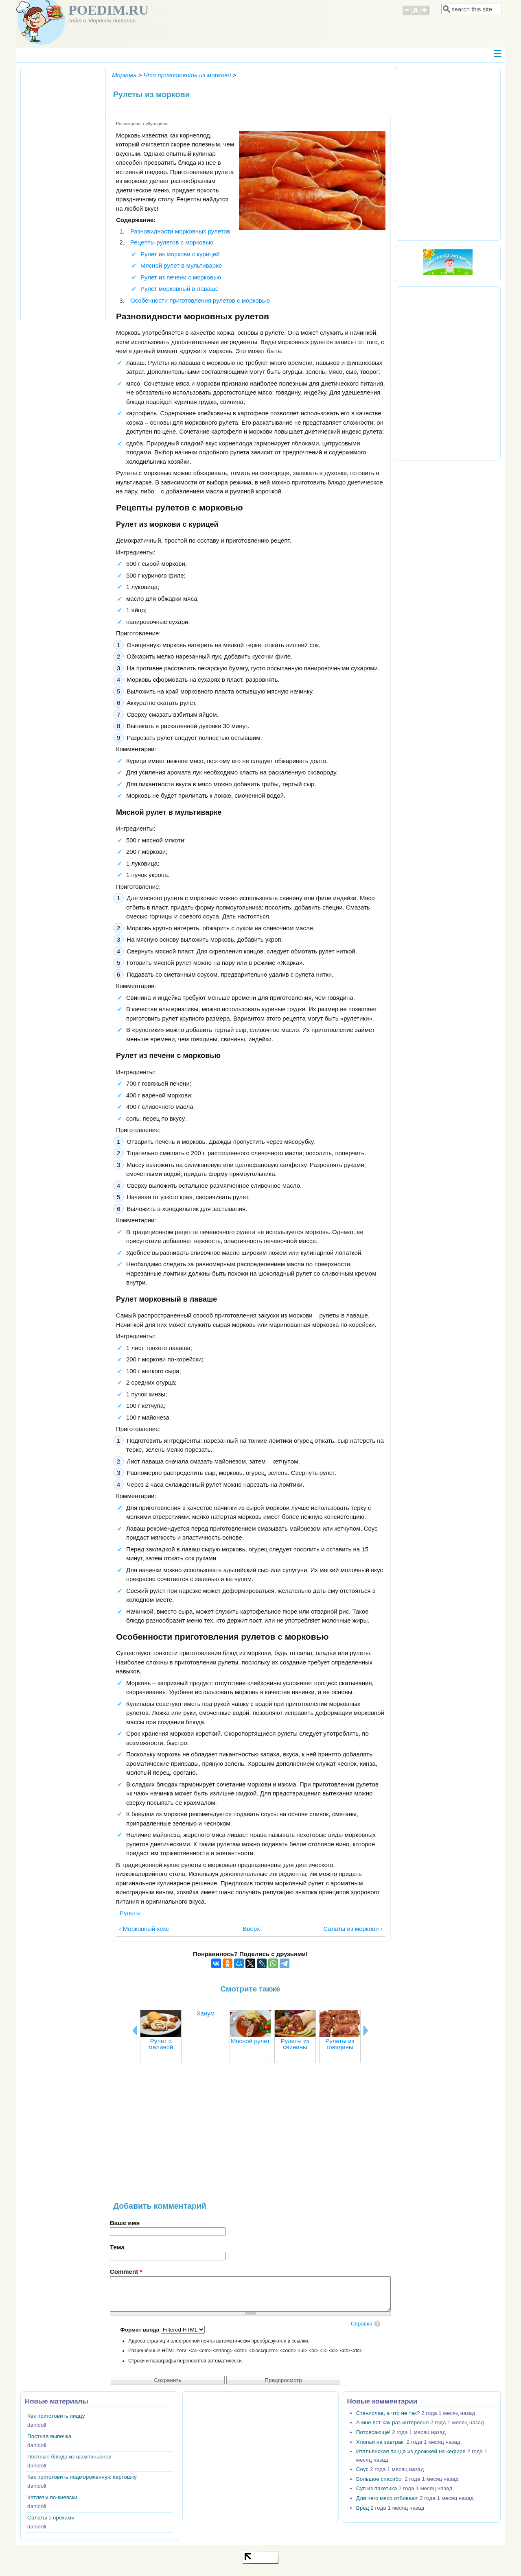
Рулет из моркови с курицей (179, 254)
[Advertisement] (250, 2136)
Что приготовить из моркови (187, 75)
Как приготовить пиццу (56, 2416)
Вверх (248, 1928)
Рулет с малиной (161, 2043)
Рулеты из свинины (295, 2043)
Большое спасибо (379, 2479)
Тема (117, 2247)
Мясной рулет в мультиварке (181, 265)
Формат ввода (140, 2330)
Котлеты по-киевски (52, 2497)
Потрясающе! (373, 2432)
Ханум (206, 2013)
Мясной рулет (250, 2040)
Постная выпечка (49, 2436)
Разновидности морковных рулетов (180, 231)
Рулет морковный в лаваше (179, 288)
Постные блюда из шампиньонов (69, 2457)
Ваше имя (125, 2222)
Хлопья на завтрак (380, 2442)
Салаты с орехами (50, 2518)
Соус (362, 2469)
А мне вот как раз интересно (392, 2422)
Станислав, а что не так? (388, 2413)
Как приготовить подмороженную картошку (82, 2477)
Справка (361, 2324)
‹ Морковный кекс (144, 1928)
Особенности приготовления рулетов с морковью (200, 300)
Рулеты (130, 1912)
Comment (126, 2271)
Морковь (124, 75)
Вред (362, 2508)
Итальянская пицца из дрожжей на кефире (411, 2451)
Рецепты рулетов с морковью (171, 242)
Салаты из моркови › (353, 1928)
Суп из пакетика (376, 2488)
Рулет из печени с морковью (180, 277)
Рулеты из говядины (340, 2043)
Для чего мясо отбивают (387, 2498)
